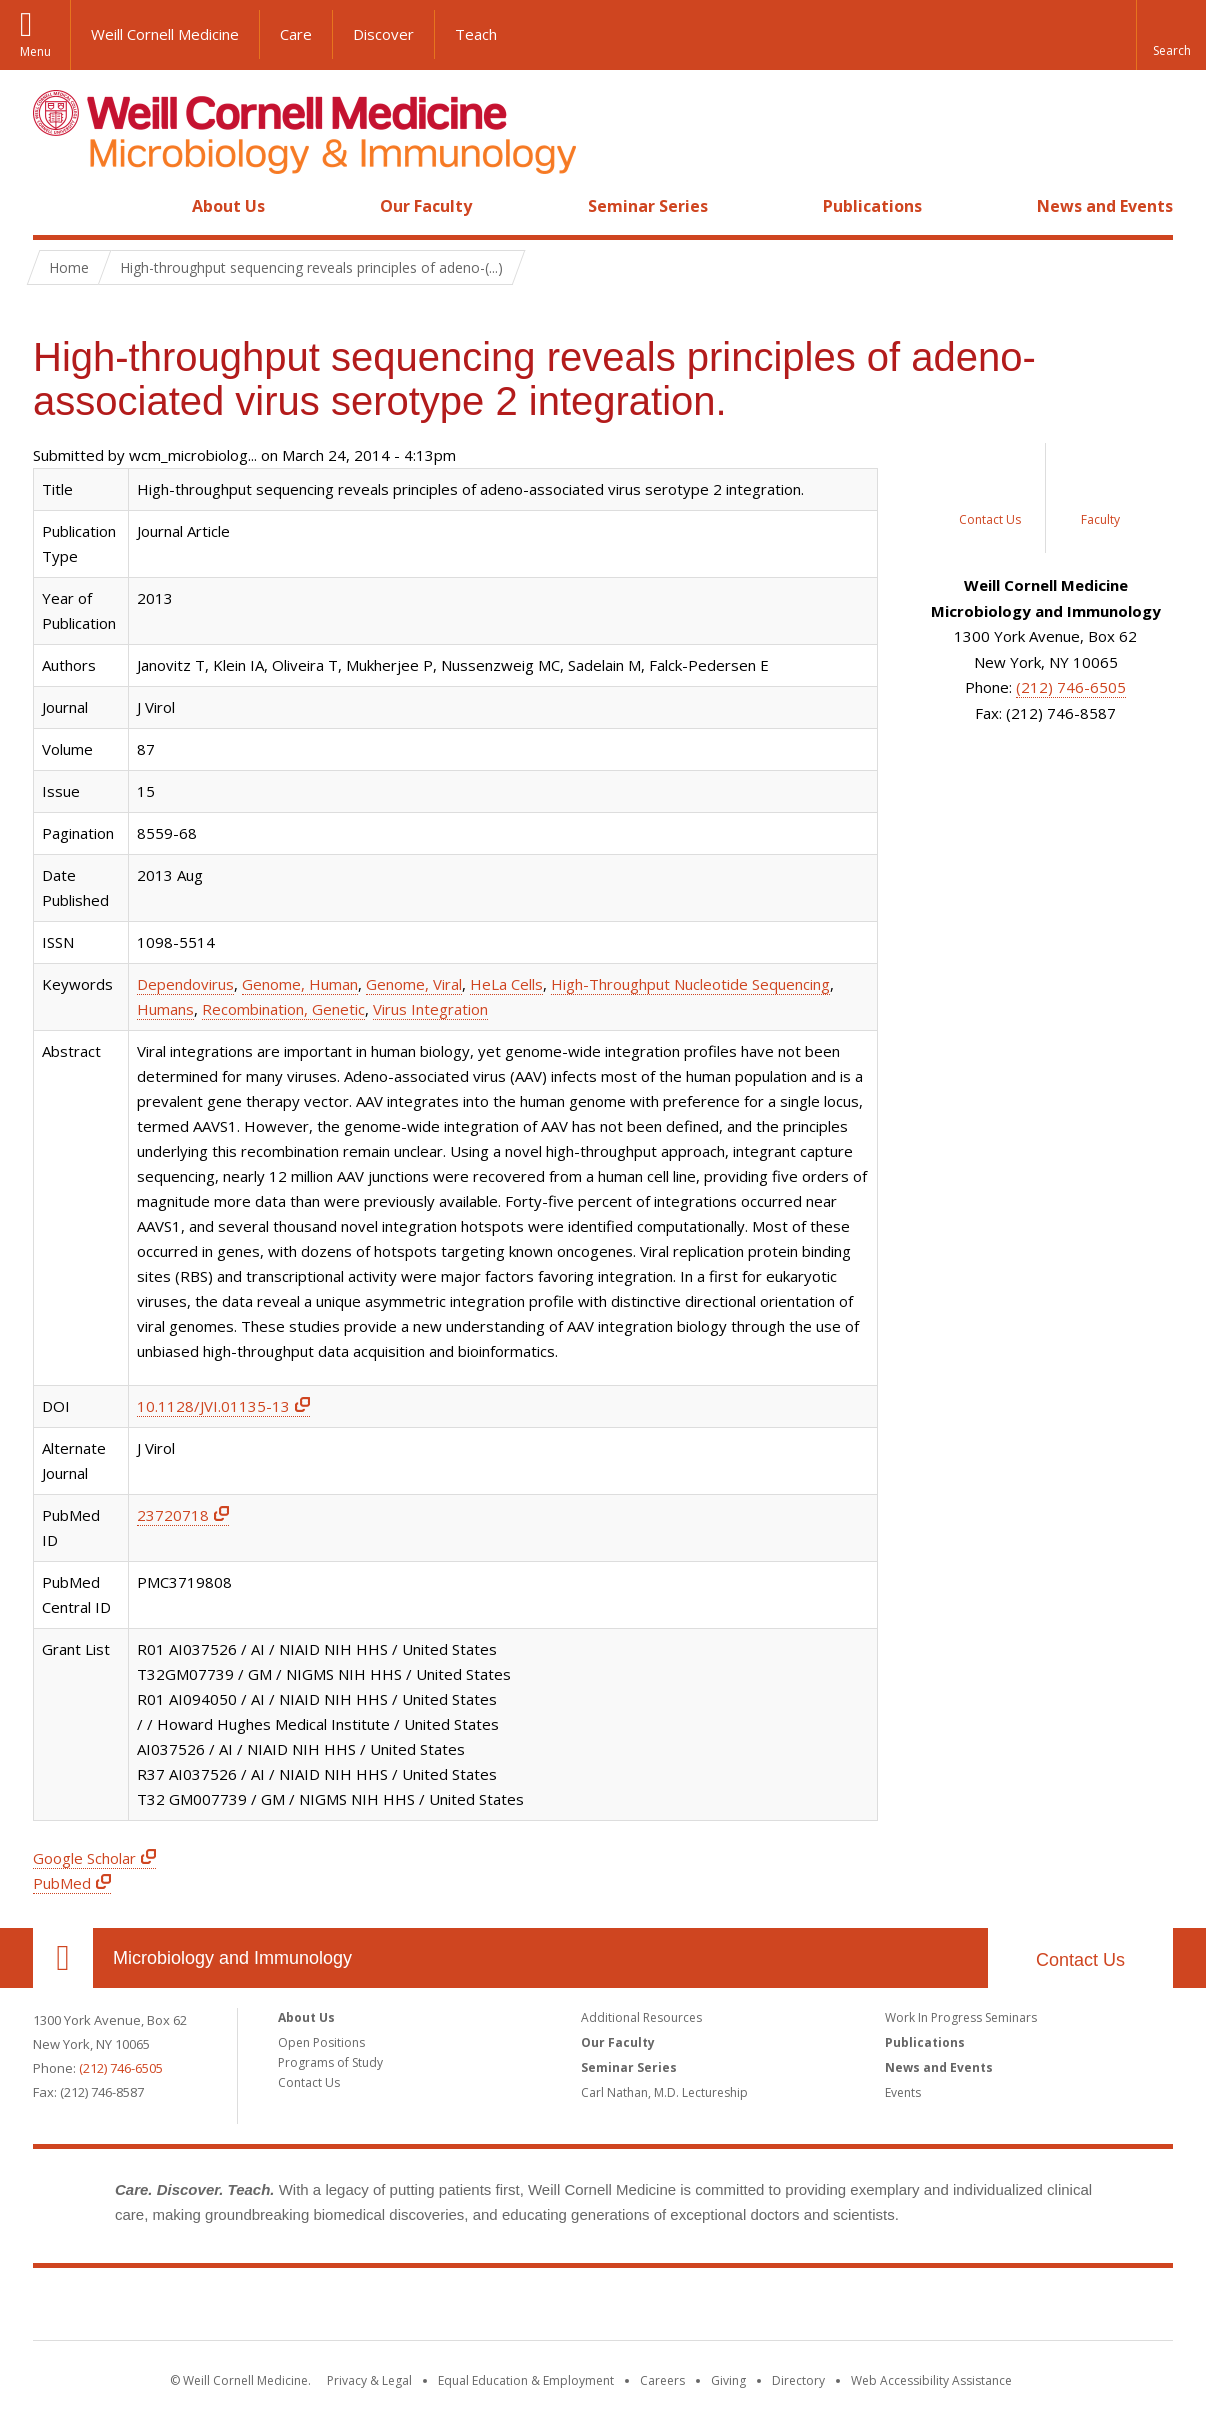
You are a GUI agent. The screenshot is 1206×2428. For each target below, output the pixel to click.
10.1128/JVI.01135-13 (213, 1406)
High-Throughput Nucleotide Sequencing (690, 984)
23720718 (173, 1515)
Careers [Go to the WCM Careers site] (662, 2380)
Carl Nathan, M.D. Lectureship (664, 2092)
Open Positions (321, 2042)
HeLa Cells (506, 984)
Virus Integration (430, 1009)
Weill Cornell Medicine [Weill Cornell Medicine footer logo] (603, 2308)
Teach (476, 34)
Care (296, 34)
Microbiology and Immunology (232, 1958)
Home (55, 206)
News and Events (1105, 206)
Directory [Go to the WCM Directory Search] (798, 2380)
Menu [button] (35, 51)
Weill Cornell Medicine (165, 34)
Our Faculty (426, 206)
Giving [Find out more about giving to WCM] (728, 2380)
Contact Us (1080, 1960)
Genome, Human (300, 984)
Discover (383, 34)
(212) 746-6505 (1071, 687)
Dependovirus (185, 984)
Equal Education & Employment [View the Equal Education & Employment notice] (526, 2380)
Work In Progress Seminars (961, 2017)
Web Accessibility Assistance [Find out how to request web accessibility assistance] (931, 2380)
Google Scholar (84, 1858)
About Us (228, 206)
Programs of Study (330, 2062)
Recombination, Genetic (283, 1009)
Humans (165, 1009)
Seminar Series (648, 206)
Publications (872, 206)
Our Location (63, 1958)
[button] (1171, 35)
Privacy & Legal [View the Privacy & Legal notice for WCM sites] (369, 2380)
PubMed (62, 1883)
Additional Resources (641, 2017)
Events (903, 2092)
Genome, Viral (414, 984)
